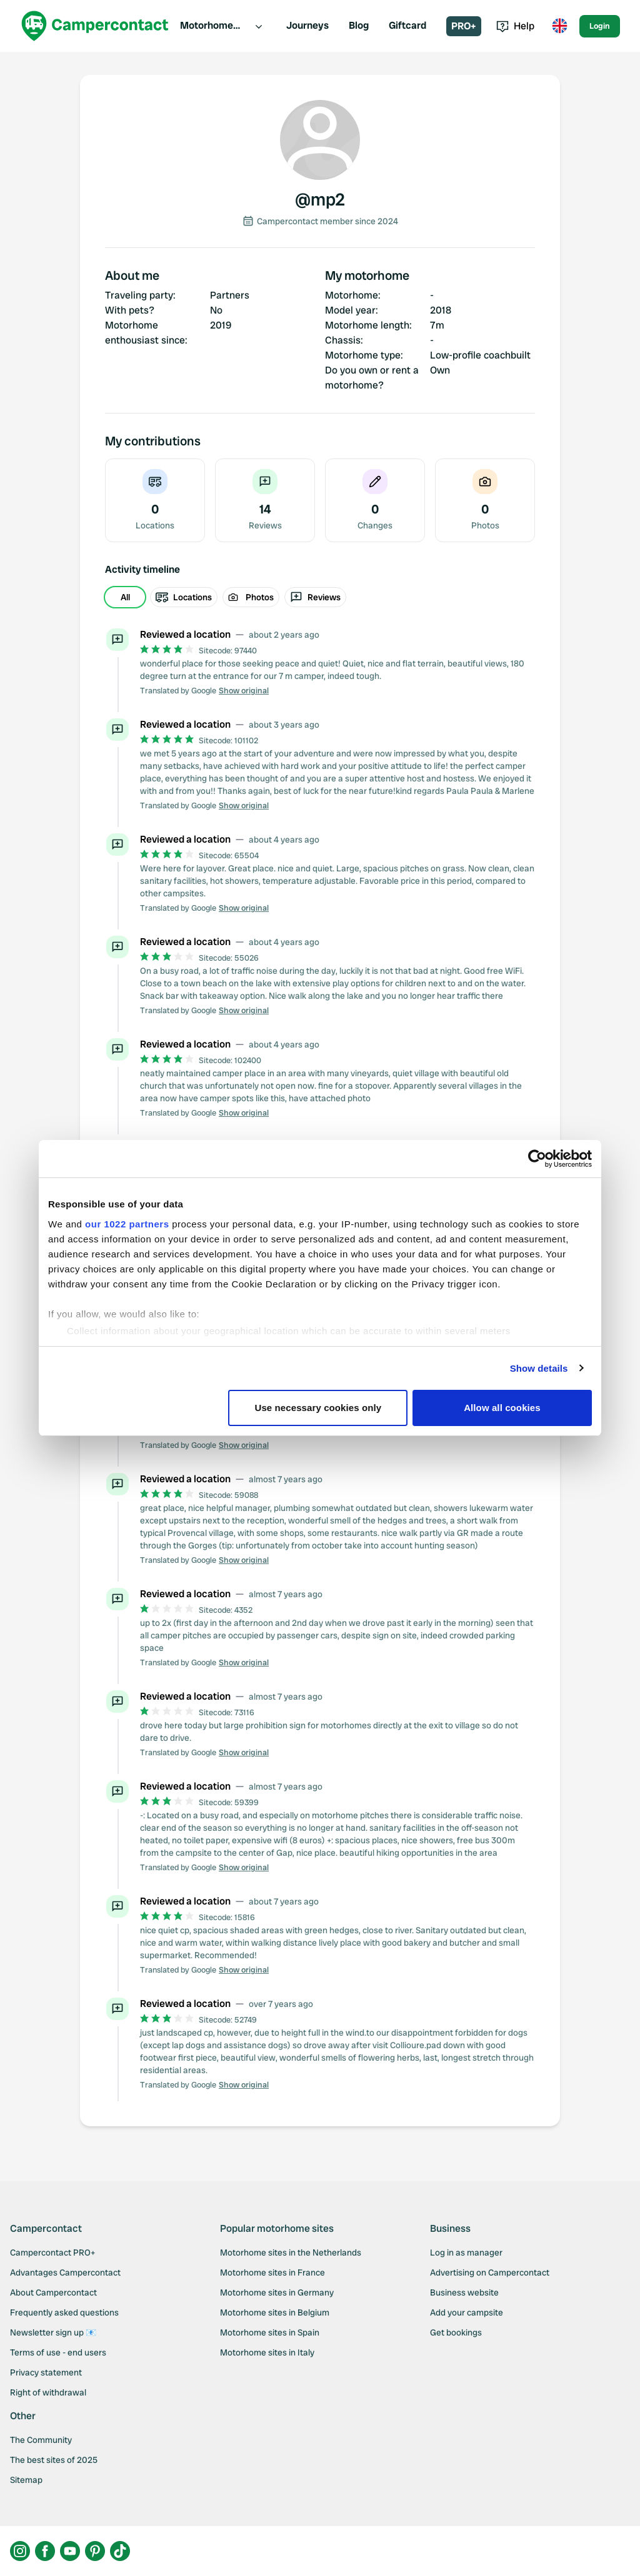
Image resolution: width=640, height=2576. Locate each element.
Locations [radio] (184, 597)
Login (599, 26)
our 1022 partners (127, 1224)
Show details (539, 1368)
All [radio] (125, 597)
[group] (320, 597)
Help (515, 25)
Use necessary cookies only (318, 1407)
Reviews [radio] (315, 597)
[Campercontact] (95, 25)
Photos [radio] (251, 597)
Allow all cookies (502, 1407)
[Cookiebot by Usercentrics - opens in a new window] (537, 1158)
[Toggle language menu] (559, 26)
